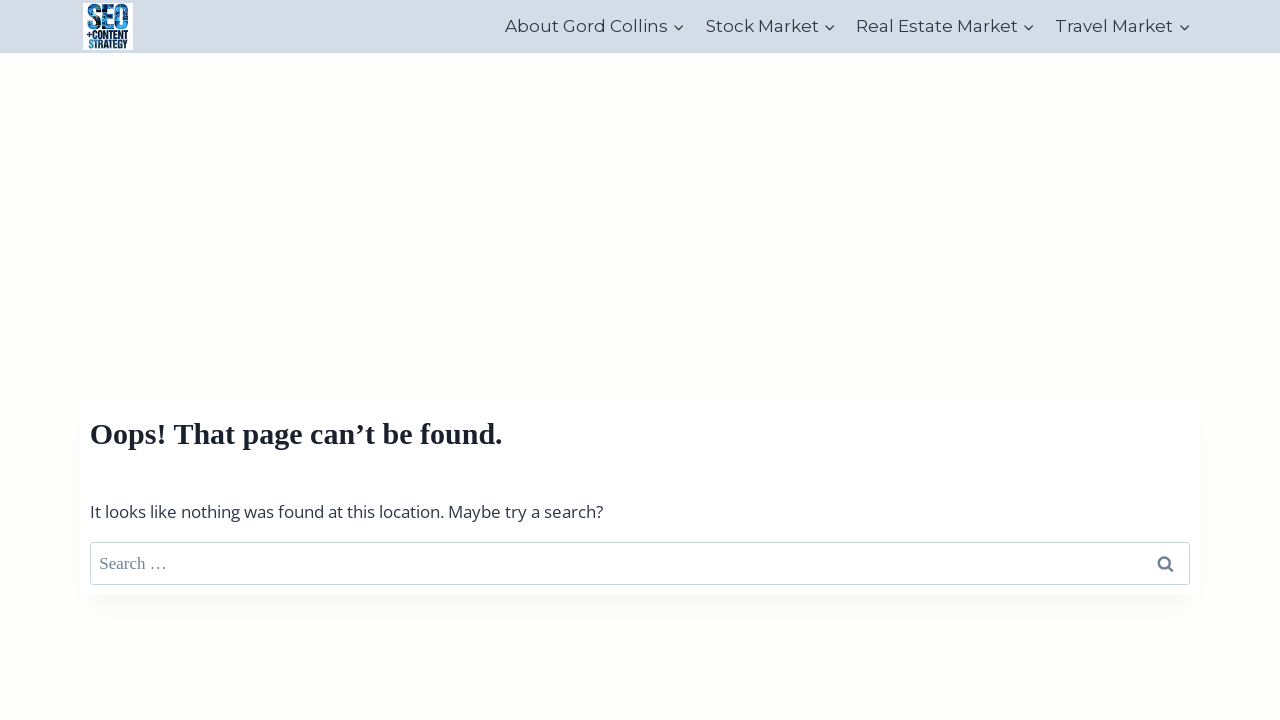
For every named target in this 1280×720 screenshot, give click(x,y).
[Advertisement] (640, 203)
